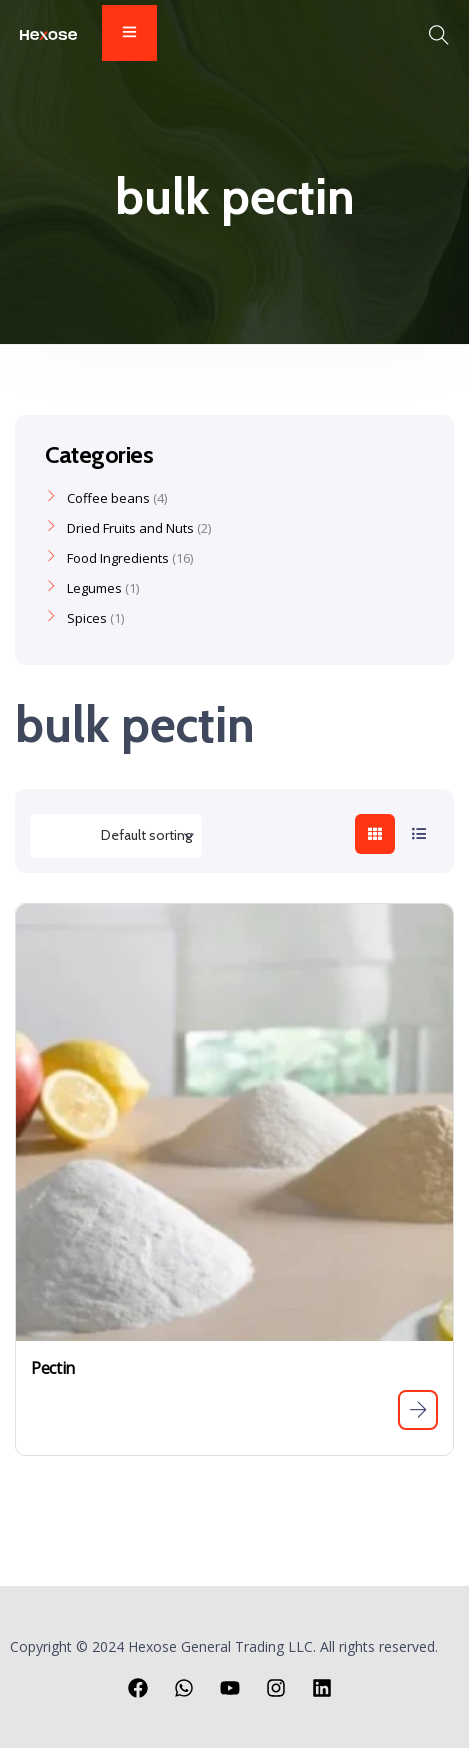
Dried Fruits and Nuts (130, 528)
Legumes (94, 588)
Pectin (53, 1368)
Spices (87, 618)
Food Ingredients (118, 558)
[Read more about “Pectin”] (418, 1410)
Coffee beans (108, 498)
